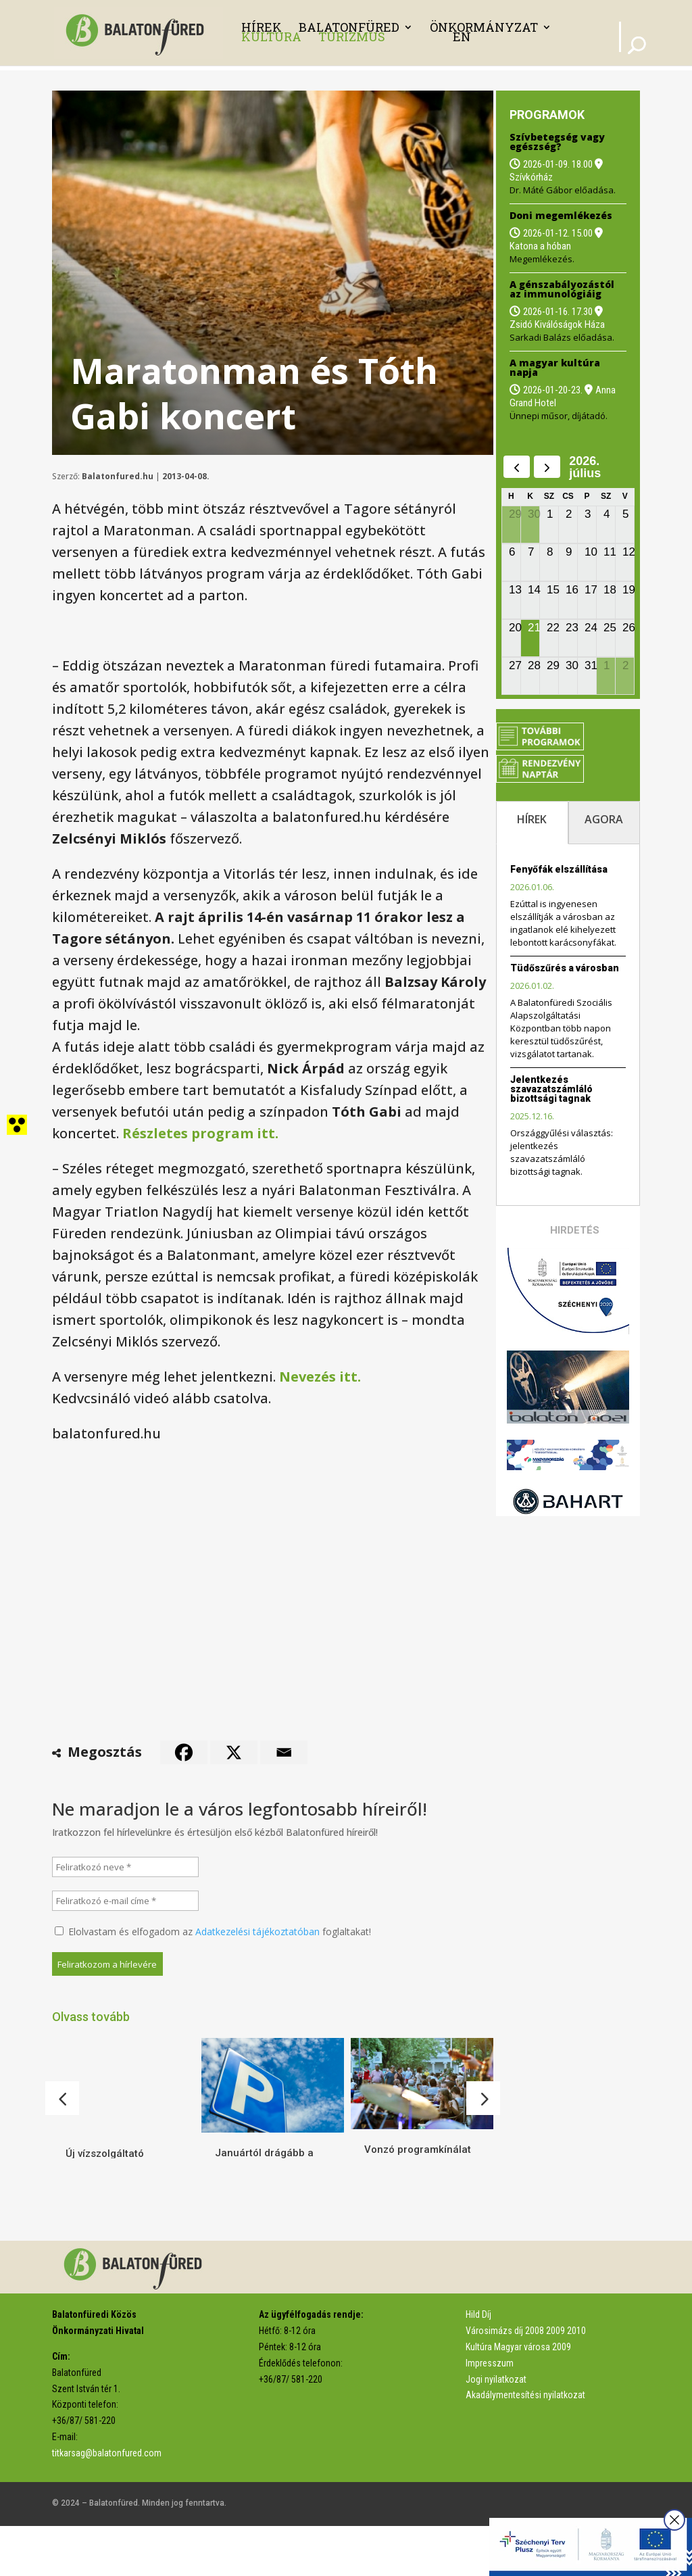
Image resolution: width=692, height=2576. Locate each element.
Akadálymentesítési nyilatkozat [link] (525, 2444)
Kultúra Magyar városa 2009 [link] (518, 2396)
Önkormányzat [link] (484, 27)
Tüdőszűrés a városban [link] (564, 968)
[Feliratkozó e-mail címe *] (125, 1901)
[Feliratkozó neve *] (125, 1867)
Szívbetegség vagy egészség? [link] (557, 141)
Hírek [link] (261, 27)
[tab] (532, 822)
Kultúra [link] (271, 36)
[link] (138, 31)
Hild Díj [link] (478, 2364)
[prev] (516, 467)
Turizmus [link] (351, 36)
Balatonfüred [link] (349, 27)
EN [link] (462, 36)
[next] (547, 467)
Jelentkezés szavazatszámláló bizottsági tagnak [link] (551, 1089)
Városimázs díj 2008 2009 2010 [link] (526, 2380)
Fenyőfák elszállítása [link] (559, 869)
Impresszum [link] (490, 2413)
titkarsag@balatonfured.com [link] (107, 2503)
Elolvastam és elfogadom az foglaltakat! (213, 1931)
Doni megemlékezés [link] (561, 215)
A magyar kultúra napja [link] (555, 367)
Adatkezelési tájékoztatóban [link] (257, 1931)
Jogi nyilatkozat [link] (496, 2429)
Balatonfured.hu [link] (117, 476)
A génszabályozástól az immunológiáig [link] (562, 289)
